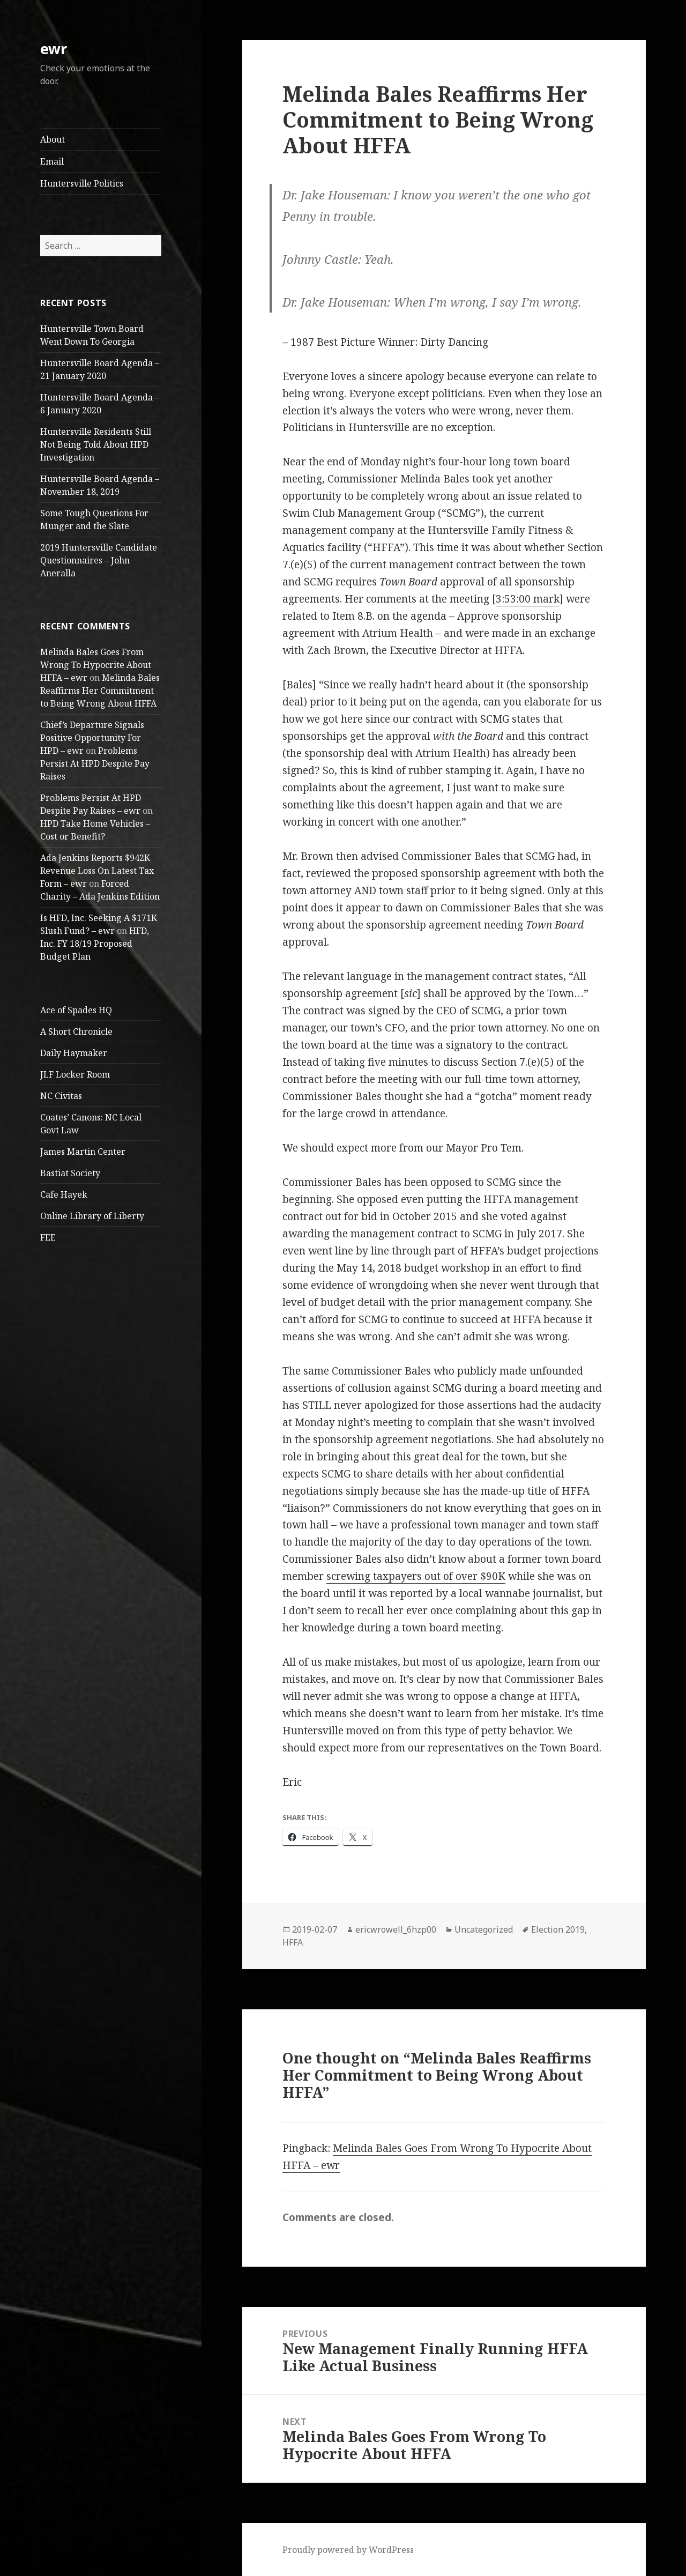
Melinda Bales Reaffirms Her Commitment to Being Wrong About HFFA (100, 690)
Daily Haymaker (73, 1053)
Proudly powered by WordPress (348, 2550)
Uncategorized (483, 1929)
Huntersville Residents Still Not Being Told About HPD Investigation (95, 444)
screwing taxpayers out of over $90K (415, 1576)
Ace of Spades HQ (76, 1010)
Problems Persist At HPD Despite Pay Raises (95, 763)
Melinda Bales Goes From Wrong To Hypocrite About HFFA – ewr (95, 665)
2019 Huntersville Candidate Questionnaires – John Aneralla (98, 560)
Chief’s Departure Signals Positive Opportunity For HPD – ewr (92, 737)
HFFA (292, 1942)
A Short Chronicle (76, 1031)
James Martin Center (82, 1151)
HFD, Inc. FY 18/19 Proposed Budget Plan (94, 943)
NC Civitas (61, 1096)
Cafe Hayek (63, 1194)
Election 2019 (558, 1929)
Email (52, 161)
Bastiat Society (70, 1173)
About (52, 139)
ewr (53, 48)
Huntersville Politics (81, 183)
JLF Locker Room (75, 1074)
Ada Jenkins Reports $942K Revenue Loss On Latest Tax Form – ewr (97, 870)
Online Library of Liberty (92, 1216)
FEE (48, 1237)
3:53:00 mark (528, 599)
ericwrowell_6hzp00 (395, 1929)
